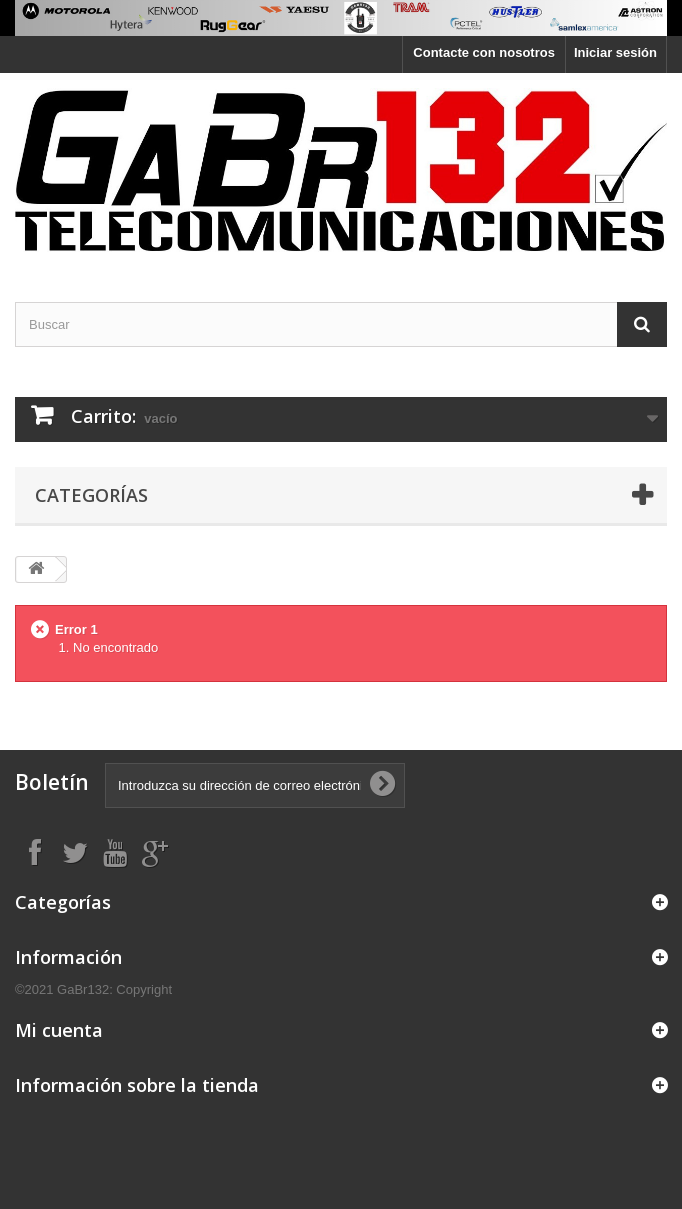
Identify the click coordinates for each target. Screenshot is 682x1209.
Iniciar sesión (615, 52)
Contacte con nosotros (484, 52)
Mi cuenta (59, 1030)
